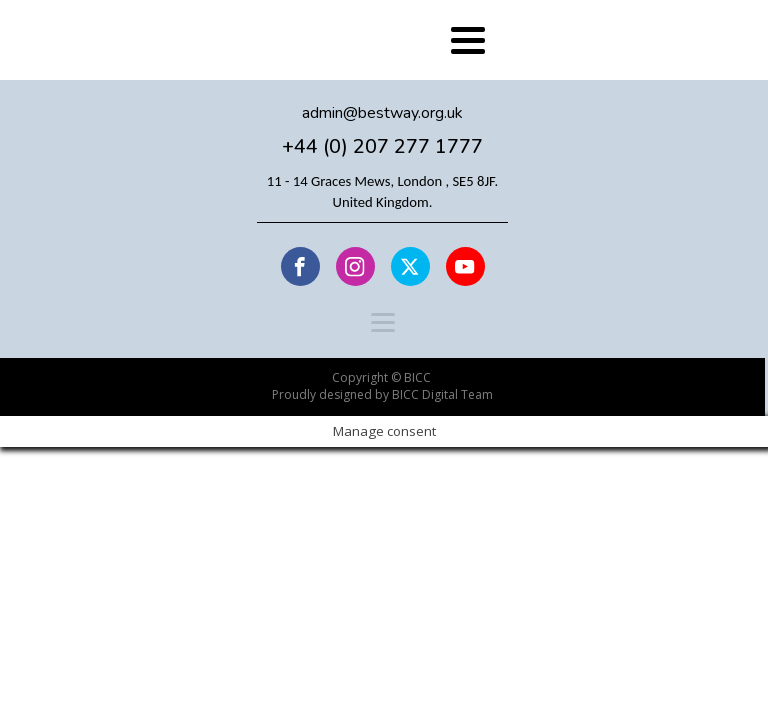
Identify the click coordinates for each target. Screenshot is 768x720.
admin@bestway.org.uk (382, 113)
